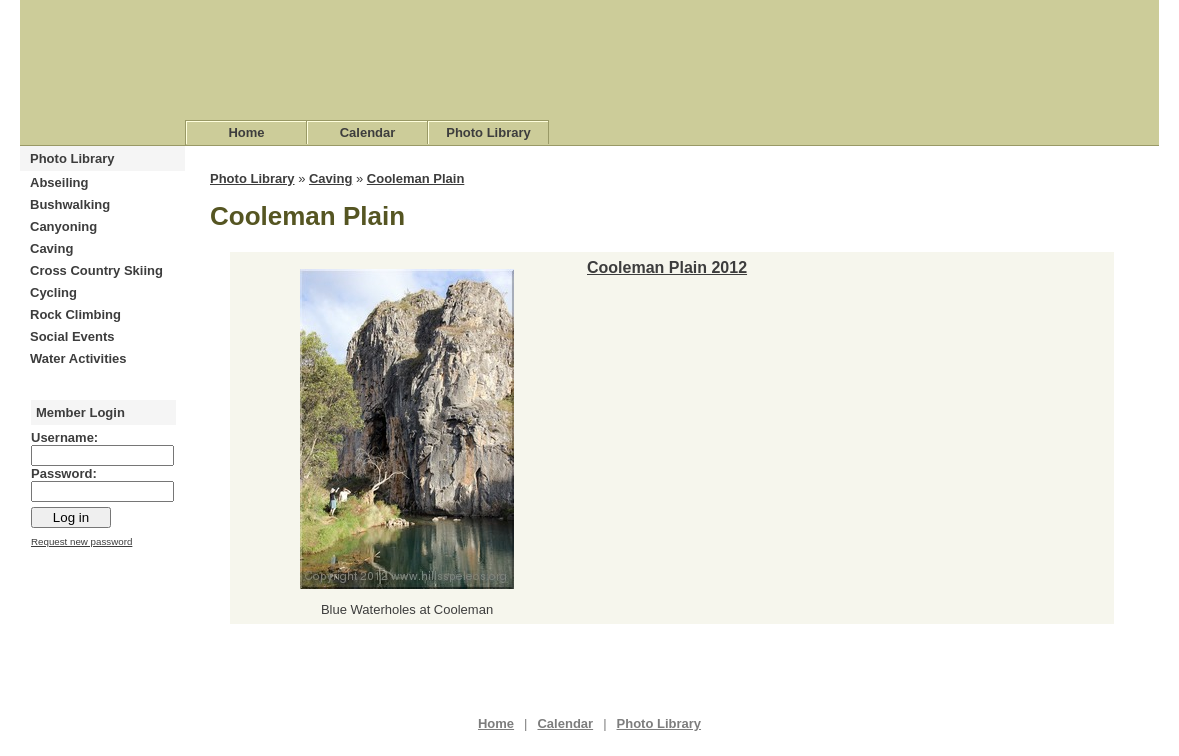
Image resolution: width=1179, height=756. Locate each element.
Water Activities (78, 358)
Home (246, 132)
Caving (51, 248)
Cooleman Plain (416, 178)
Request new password (81, 541)
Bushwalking (70, 204)
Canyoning (63, 226)
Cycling (53, 292)
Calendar (368, 132)
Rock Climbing (75, 314)
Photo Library (488, 132)
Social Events (72, 336)
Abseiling (59, 182)
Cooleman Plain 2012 (667, 267)
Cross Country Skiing (96, 270)
